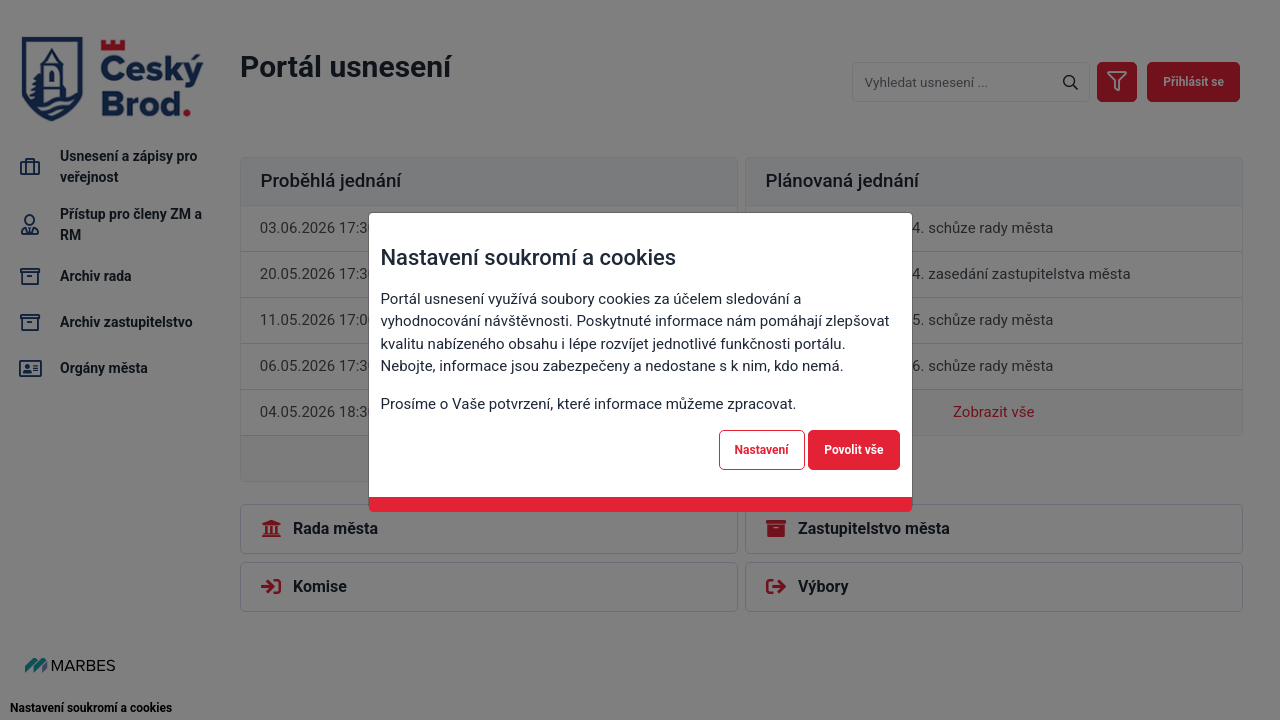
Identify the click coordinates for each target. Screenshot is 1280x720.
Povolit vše (853, 450)
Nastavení (762, 450)
